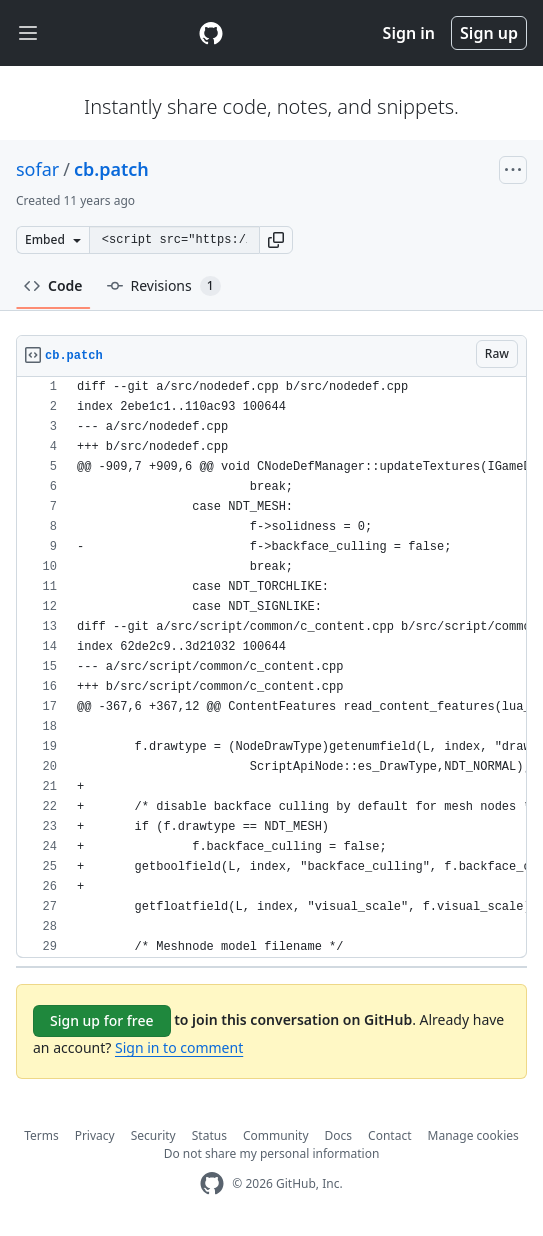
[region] (271, 667)
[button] (276, 240)
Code (53, 285)
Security (153, 1135)
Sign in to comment (179, 1047)
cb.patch (111, 169)
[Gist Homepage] (211, 33)
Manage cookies (473, 1135)
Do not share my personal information (272, 1153)
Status (209, 1135)
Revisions (164, 286)
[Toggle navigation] (28, 33)
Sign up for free (102, 1020)
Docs (339, 1135)
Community (276, 1135)
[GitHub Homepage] (212, 1183)
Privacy (95, 1135)
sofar (37, 169)
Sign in (409, 33)
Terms (41, 1135)
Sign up (489, 33)
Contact (389, 1135)
